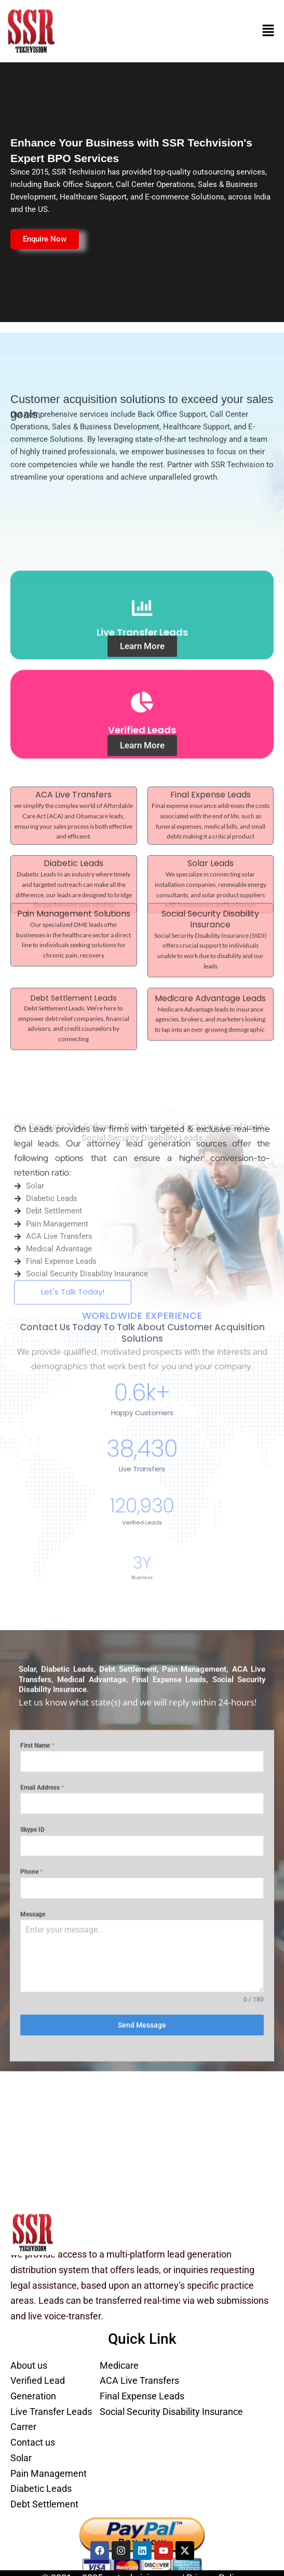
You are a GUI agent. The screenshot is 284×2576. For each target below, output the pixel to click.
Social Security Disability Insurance (210, 835)
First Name (37, 1511)
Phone (31, 1637)
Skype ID (32, 1595)
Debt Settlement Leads (74, 914)
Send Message (142, 1790)
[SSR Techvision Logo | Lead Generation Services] (32, 2232)
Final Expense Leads (210, 758)
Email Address (42, 1553)
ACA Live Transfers (73, 758)
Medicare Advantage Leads (210, 914)
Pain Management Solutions (73, 830)
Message (32, 1679)
